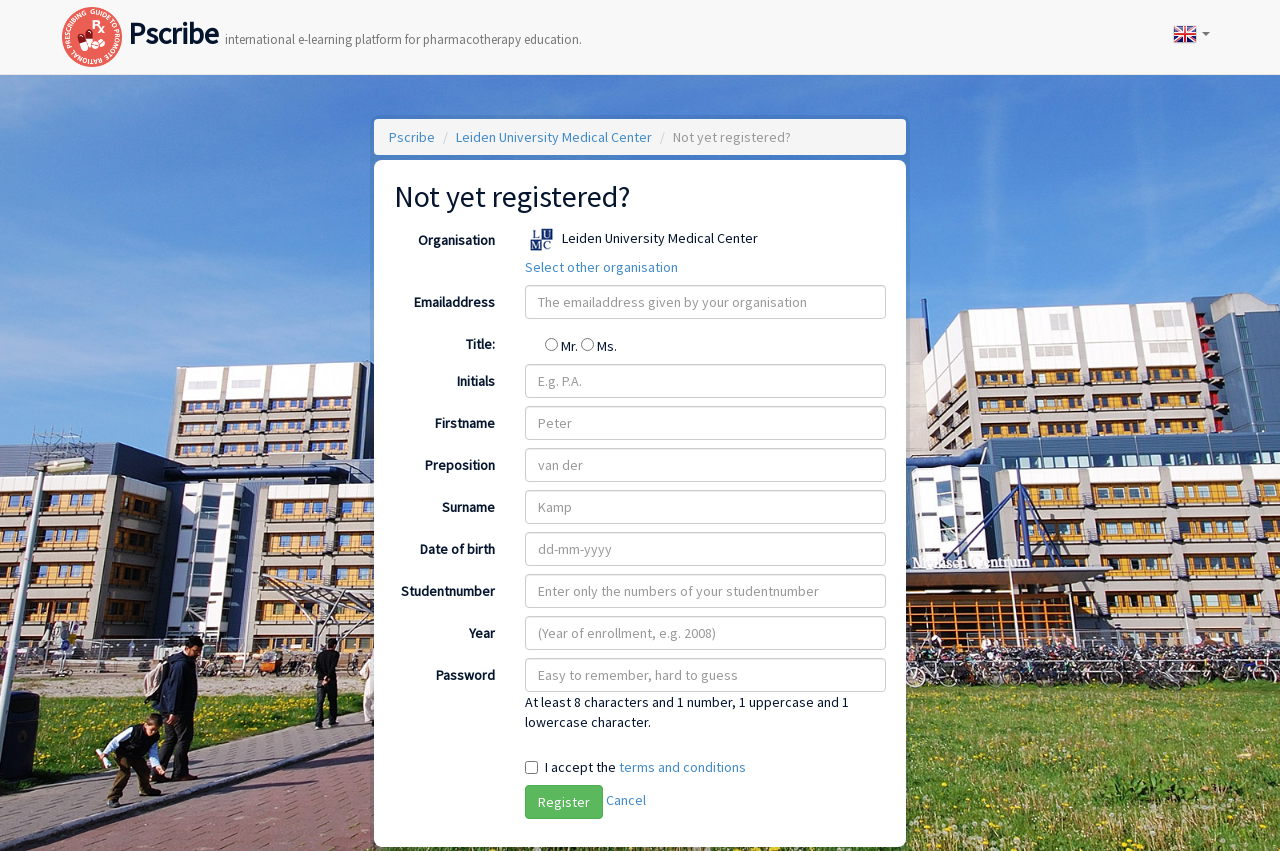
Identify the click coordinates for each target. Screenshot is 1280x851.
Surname (468, 507)
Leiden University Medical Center (554, 137)
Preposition (460, 465)
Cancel (626, 800)
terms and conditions (682, 767)
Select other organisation (601, 267)
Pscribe (322, 13)
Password (465, 675)
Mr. (563, 346)
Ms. (599, 346)
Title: (480, 344)
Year (482, 633)
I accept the (645, 767)
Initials (476, 381)
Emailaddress (454, 302)
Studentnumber (448, 591)
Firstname (465, 423)
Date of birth (457, 549)
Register (564, 802)
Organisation (456, 240)
